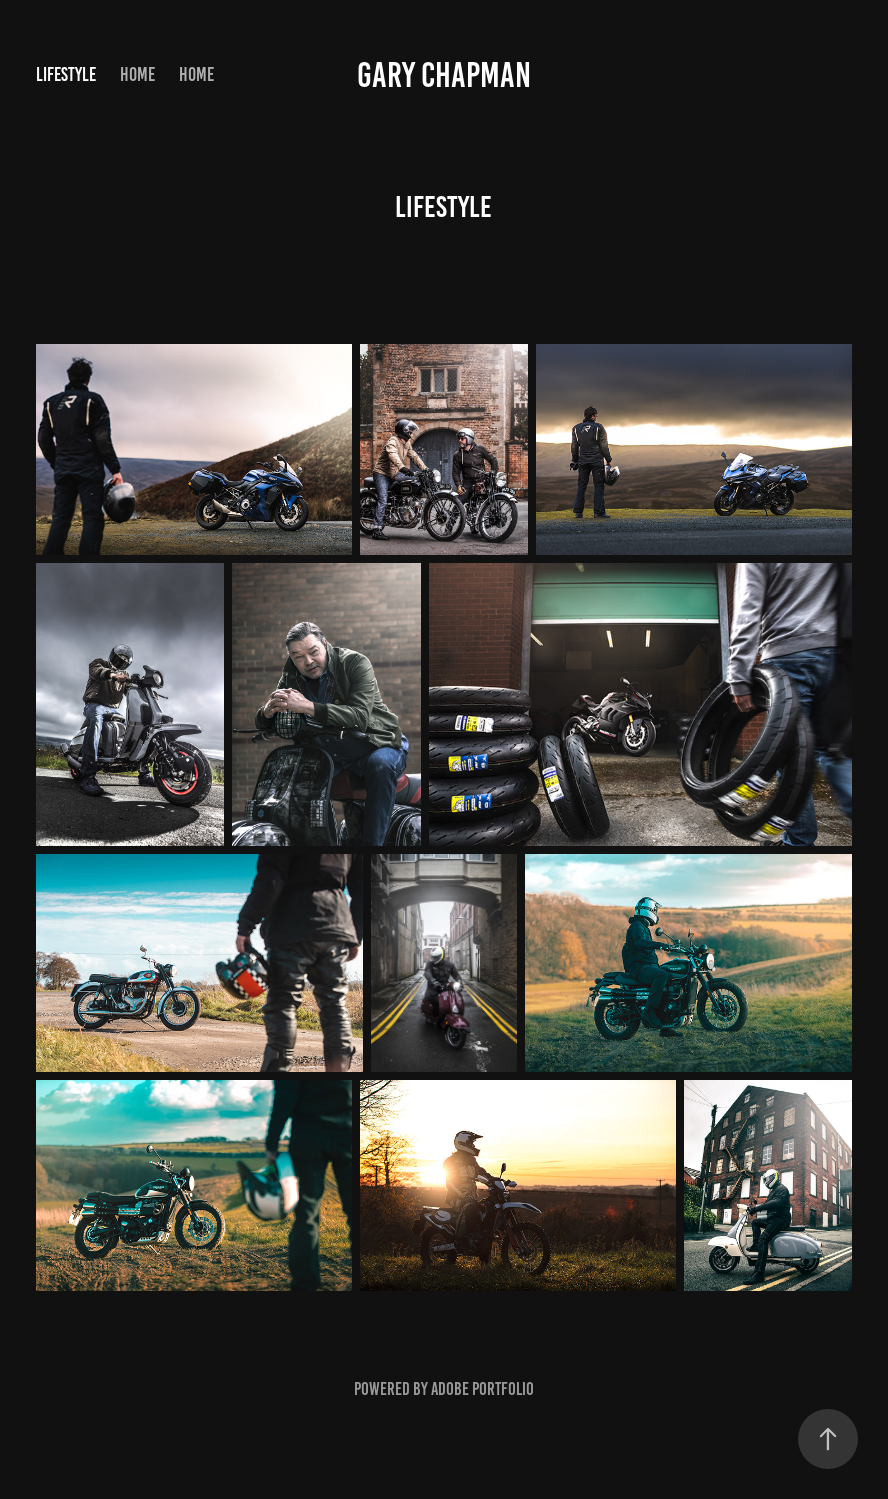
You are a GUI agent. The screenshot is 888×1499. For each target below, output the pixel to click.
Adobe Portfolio (482, 1389)
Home (137, 74)
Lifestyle (66, 74)
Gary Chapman (444, 75)
